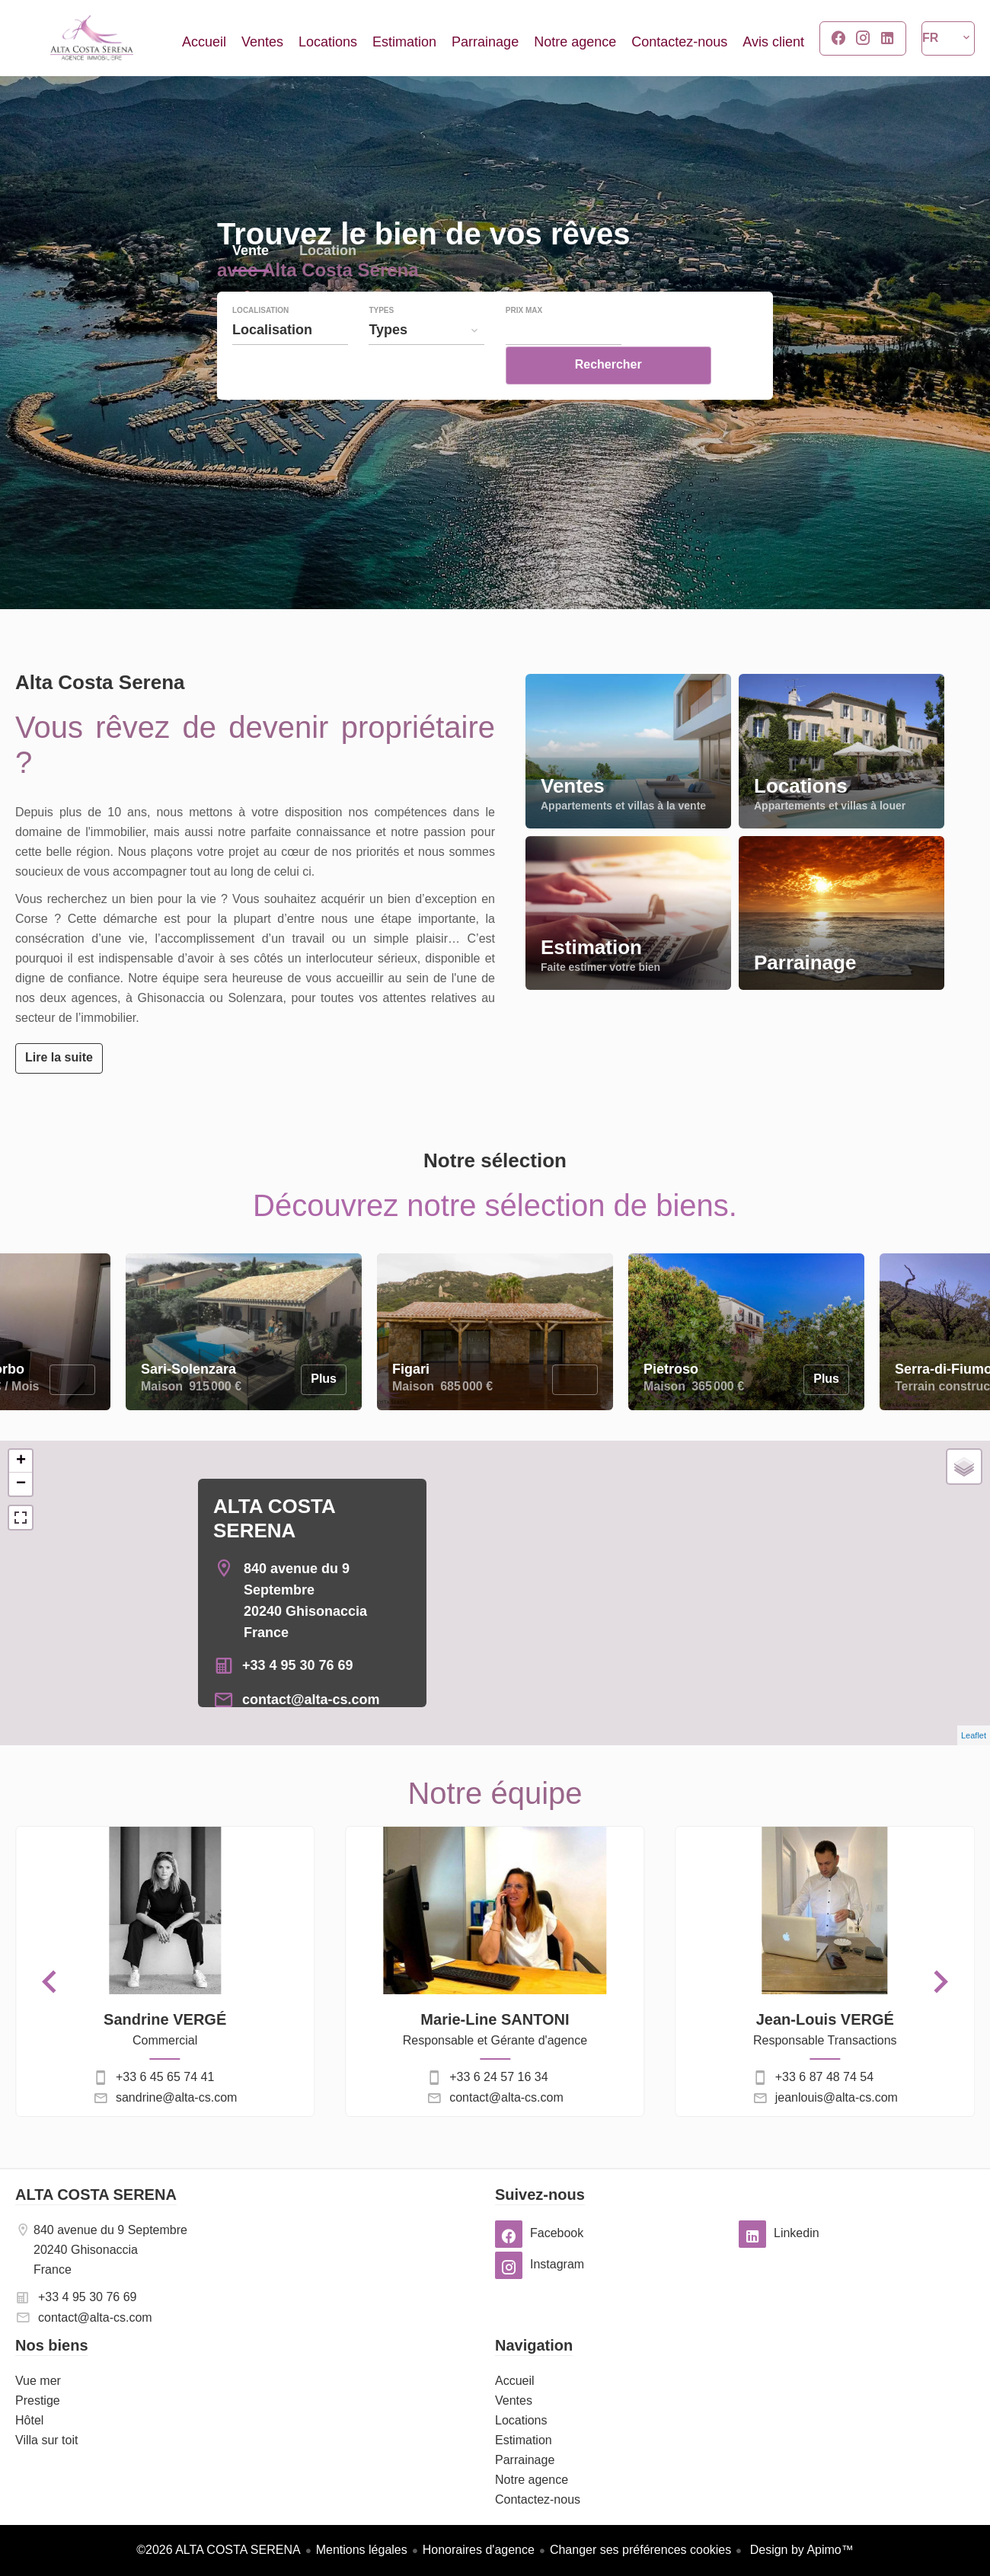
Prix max (524, 342)
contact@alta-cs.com (311, 1699)
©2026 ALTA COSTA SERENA (218, 2549)
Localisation (260, 342)
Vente (250, 284)
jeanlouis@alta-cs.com (836, 2097)
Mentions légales (361, 2549)
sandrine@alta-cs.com (176, 2097)
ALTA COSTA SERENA (96, 2194)
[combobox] (290, 361)
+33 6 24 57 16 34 (498, 2076)
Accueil (91, 38)
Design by (800, 2549)
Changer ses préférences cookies (640, 2549)
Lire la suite (59, 1057)
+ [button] (21, 1461)
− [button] (21, 1484)
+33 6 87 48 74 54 (824, 2076)
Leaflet (973, 1735)
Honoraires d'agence (479, 2549)
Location (327, 284)
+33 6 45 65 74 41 (165, 2076)
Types (381, 342)
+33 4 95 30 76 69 (297, 1665)
